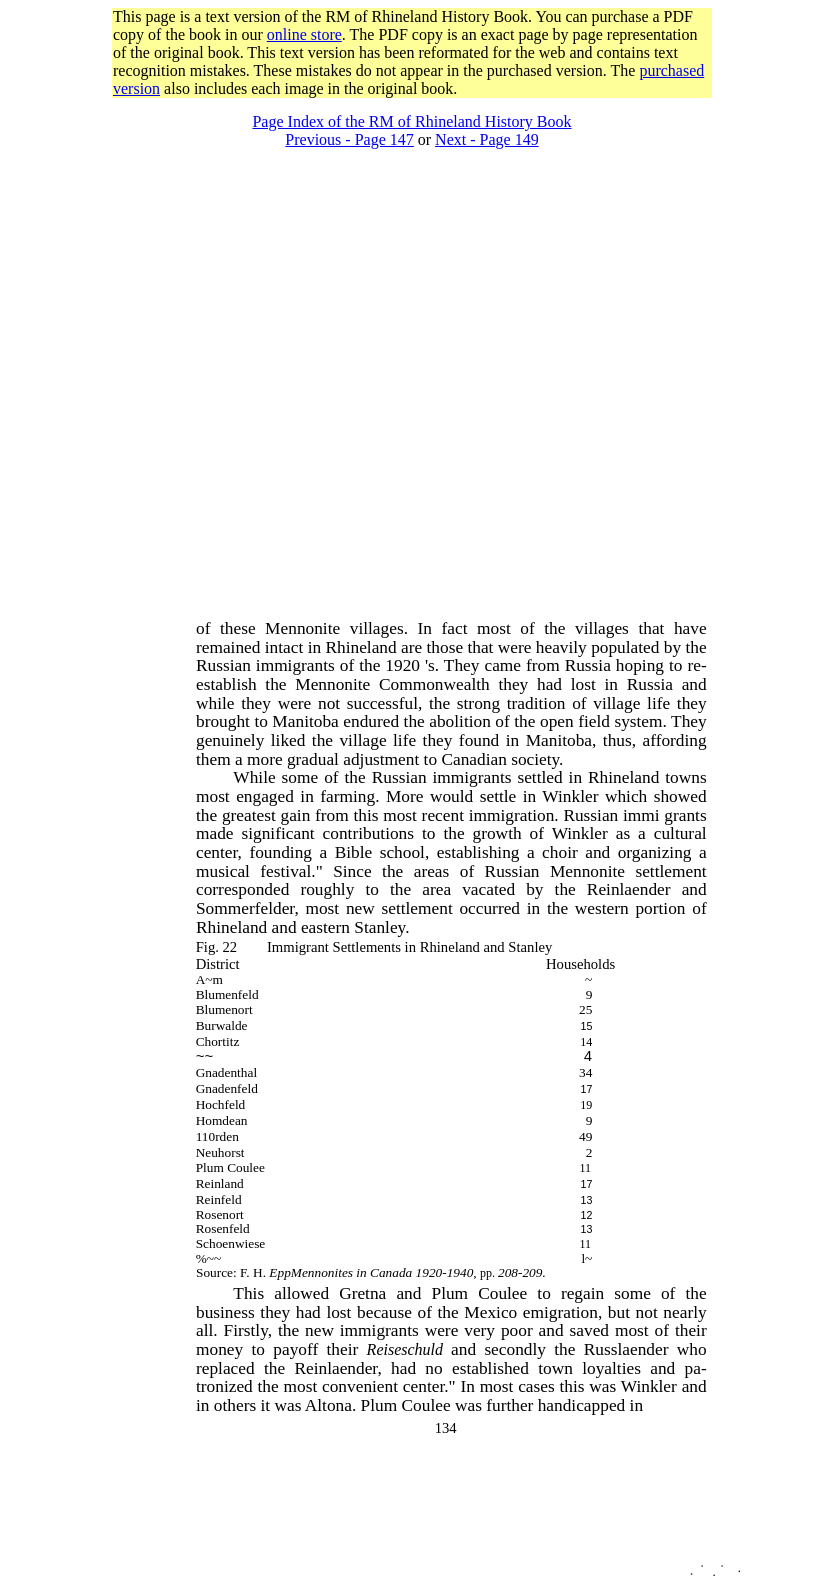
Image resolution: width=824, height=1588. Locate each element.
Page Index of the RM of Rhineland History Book (411, 121)
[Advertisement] (187, 336)
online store (304, 34)
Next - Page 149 (487, 139)
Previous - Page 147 (349, 139)
